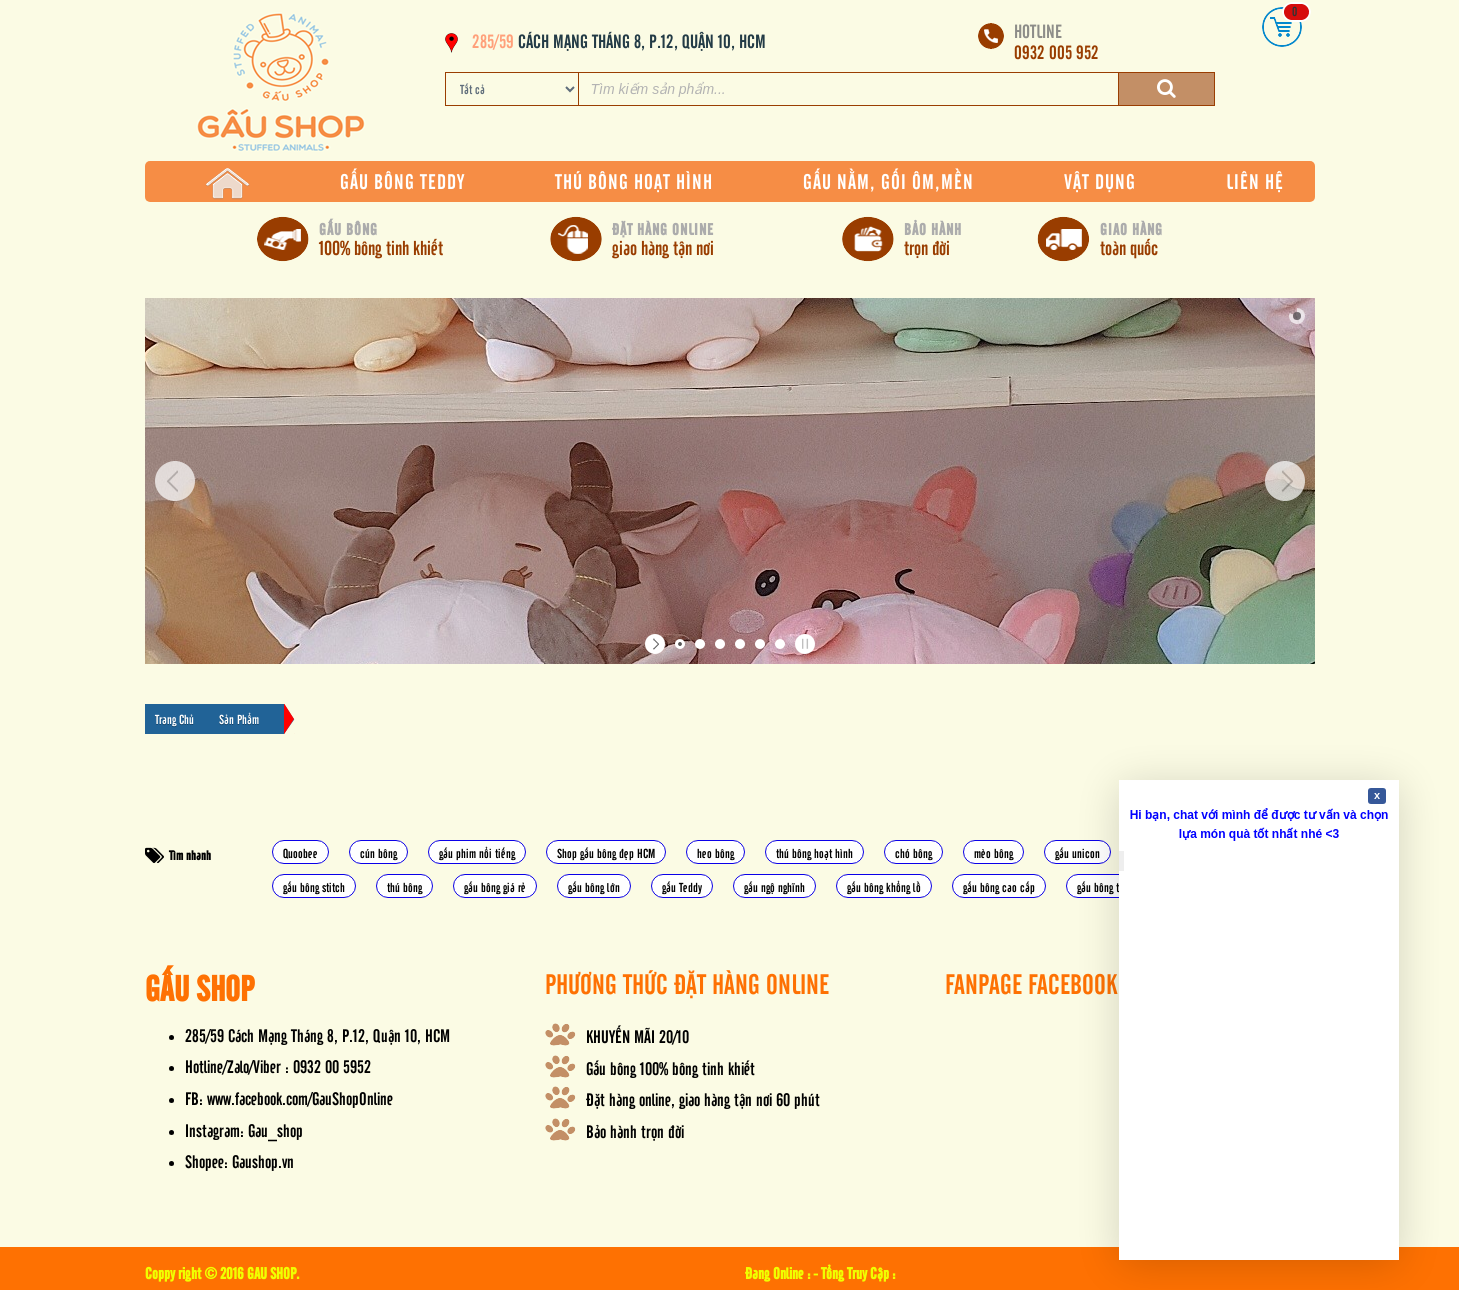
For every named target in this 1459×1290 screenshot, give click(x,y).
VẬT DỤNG (1100, 180)
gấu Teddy (682, 886)
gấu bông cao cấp (999, 886)
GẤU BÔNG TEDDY (402, 180)
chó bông (913, 852)
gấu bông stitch (314, 886)
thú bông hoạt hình (814, 852)
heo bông (715, 852)
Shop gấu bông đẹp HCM (606, 852)
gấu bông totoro (1108, 886)
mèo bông (993, 852)
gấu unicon (1077, 852)
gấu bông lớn (594, 886)
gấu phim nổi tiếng (477, 852)
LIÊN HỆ (1255, 180)
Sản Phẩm (239, 718)
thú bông (404, 886)
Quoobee (300, 852)
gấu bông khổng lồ (884, 886)
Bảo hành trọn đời (635, 1130)
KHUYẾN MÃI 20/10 (637, 1035)
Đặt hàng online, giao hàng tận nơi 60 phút (703, 1098)
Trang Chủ (174, 718)
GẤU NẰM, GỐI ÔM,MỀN (888, 180)
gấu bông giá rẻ (495, 886)
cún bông (378, 852)
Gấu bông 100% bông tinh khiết (670, 1067)
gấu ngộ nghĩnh (774, 886)
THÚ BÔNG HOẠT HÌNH (634, 180)
